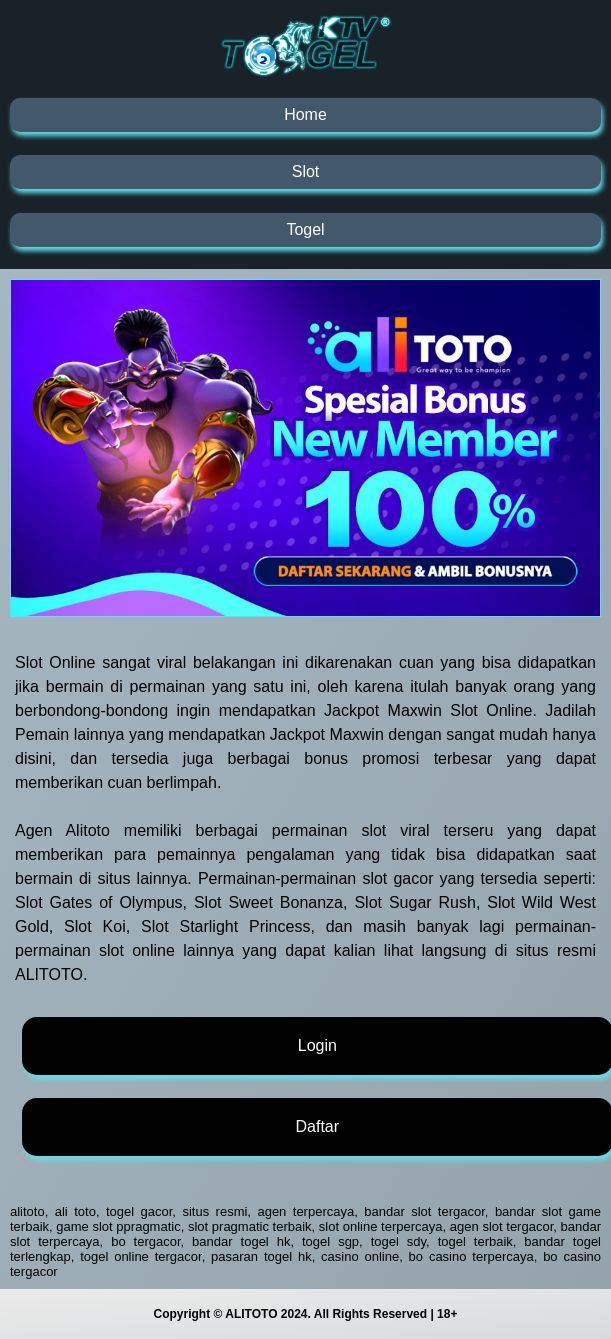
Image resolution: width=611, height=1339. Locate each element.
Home (305, 114)
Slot (306, 171)
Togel (305, 229)
